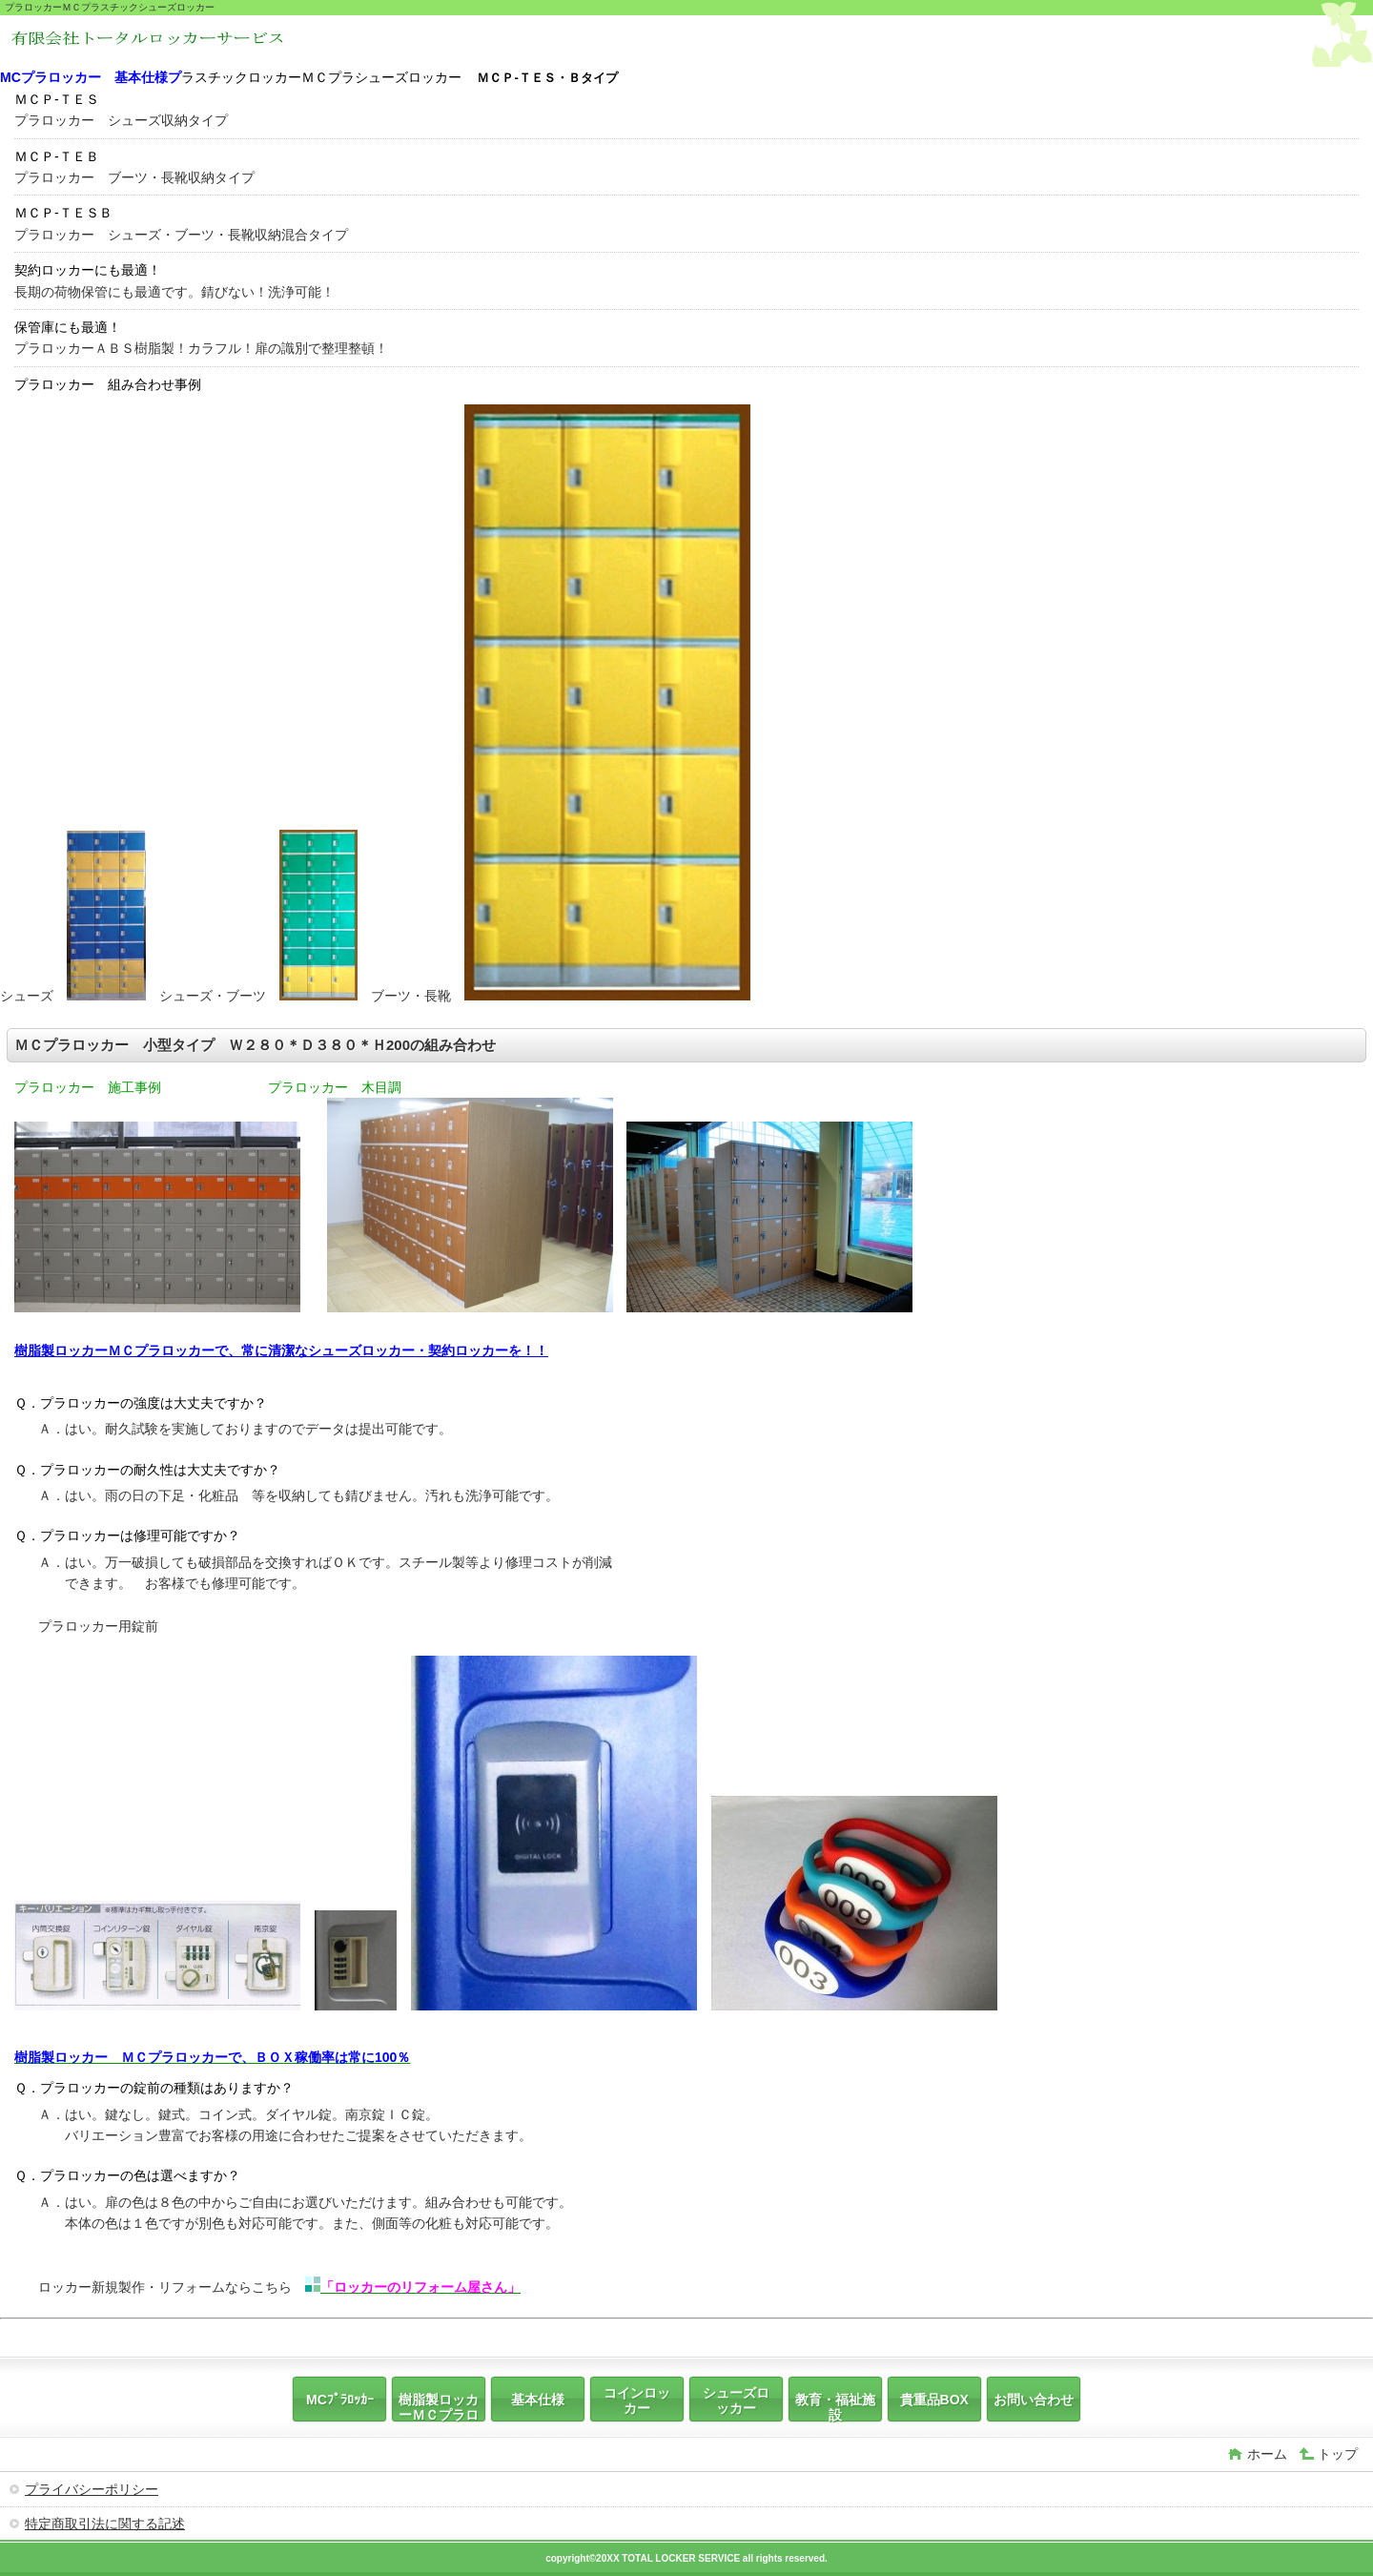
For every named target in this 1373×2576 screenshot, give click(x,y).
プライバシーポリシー (91, 2489)
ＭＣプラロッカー (151, 43)
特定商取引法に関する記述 (105, 2523)
